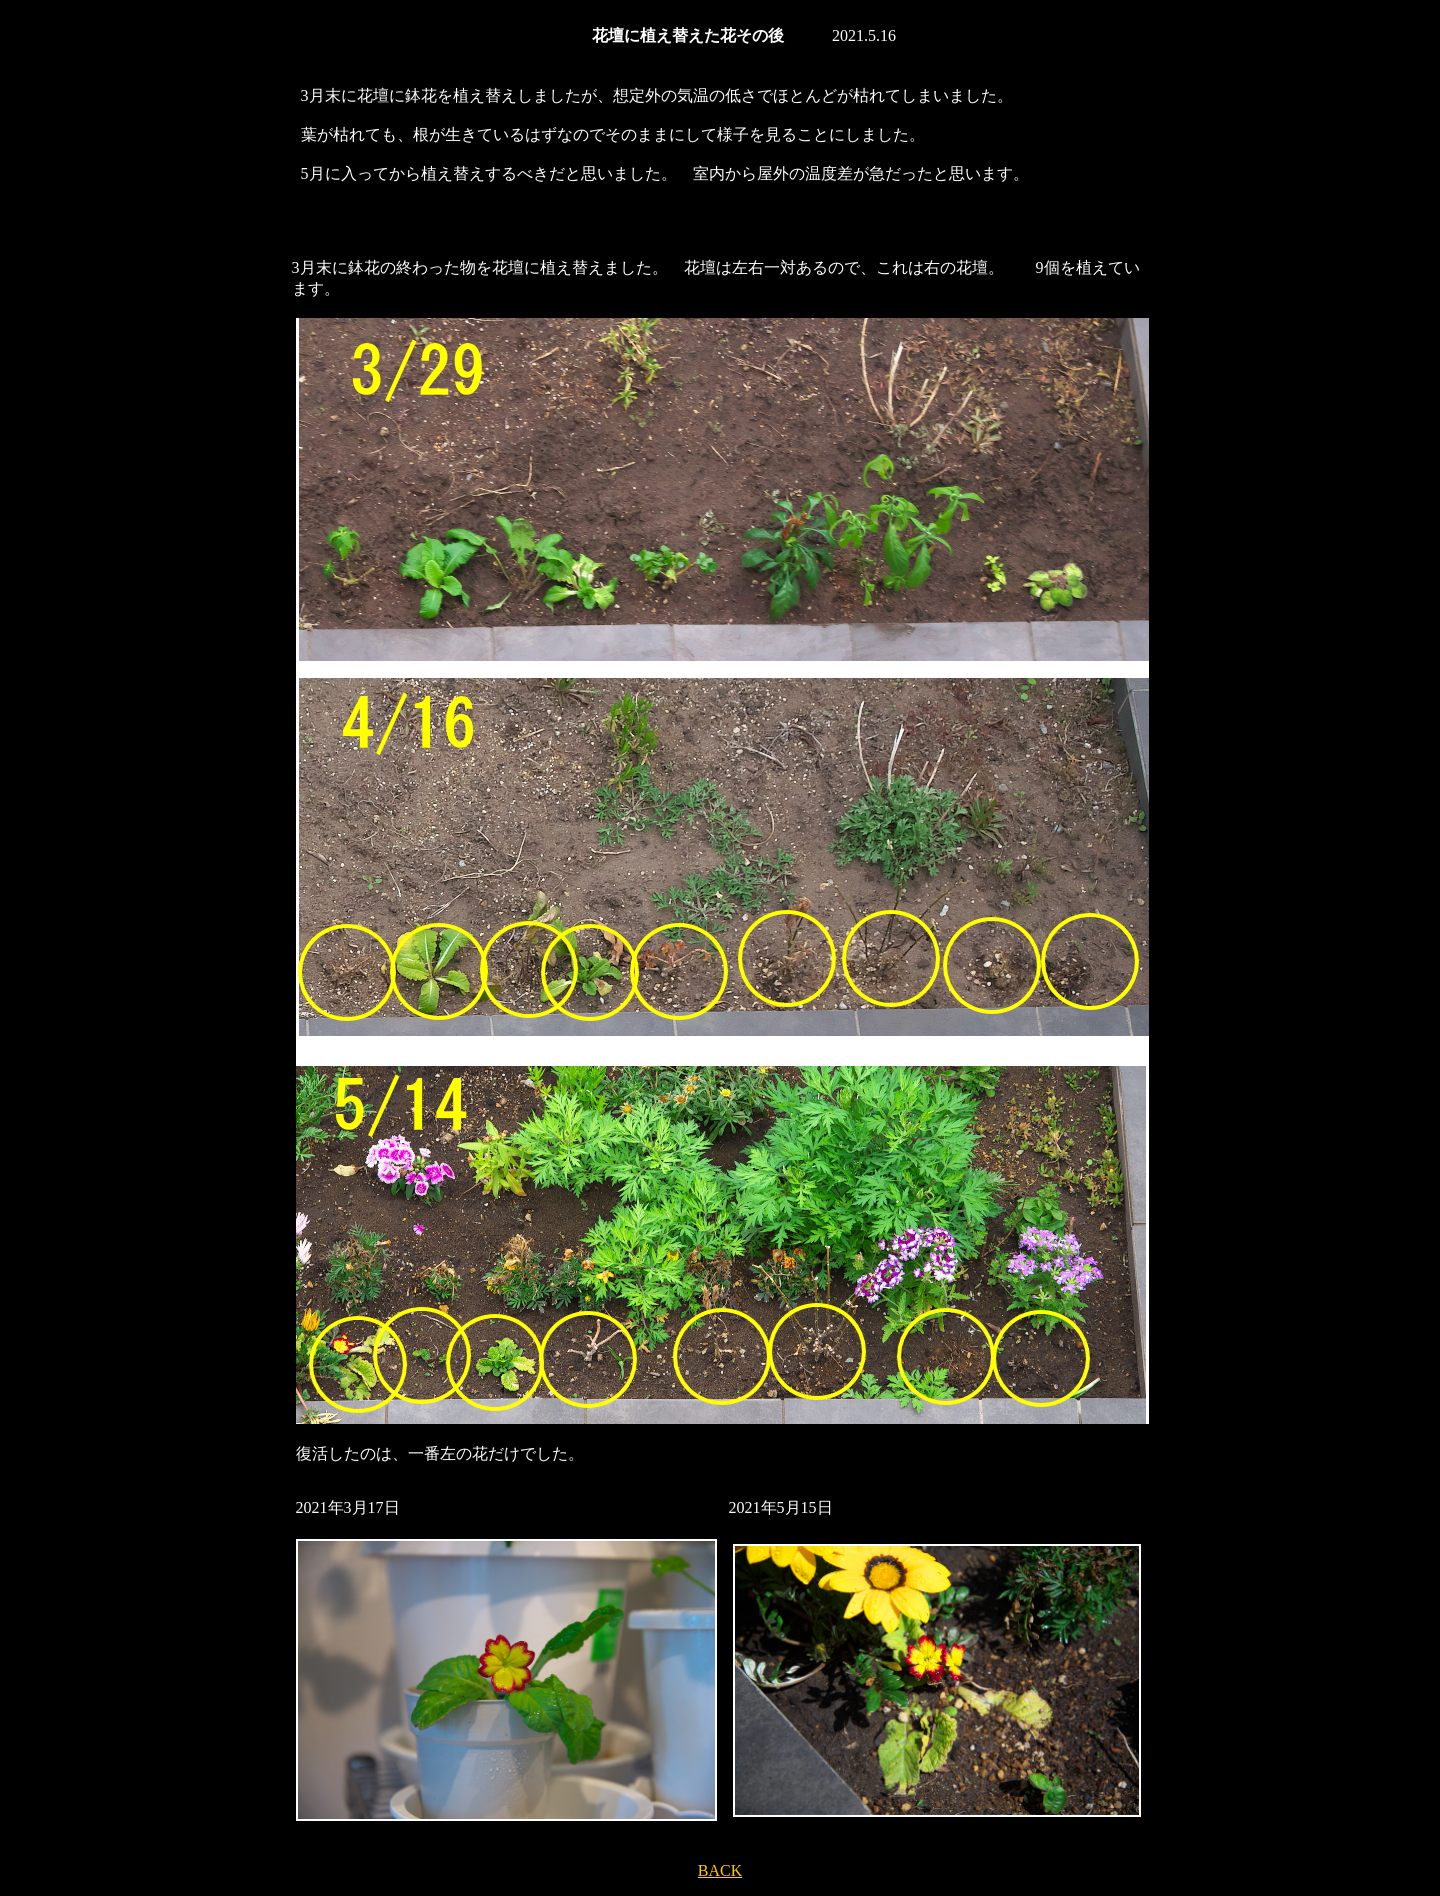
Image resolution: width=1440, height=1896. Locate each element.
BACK (720, 1870)
